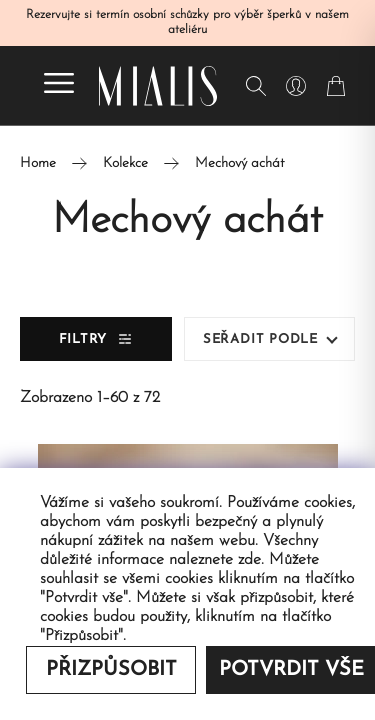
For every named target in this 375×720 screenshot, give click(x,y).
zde (249, 560)
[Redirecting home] (158, 86)
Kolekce (125, 163)
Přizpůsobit (111, 670)
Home (38, 163)
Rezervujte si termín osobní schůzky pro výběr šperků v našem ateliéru (187, 22)
